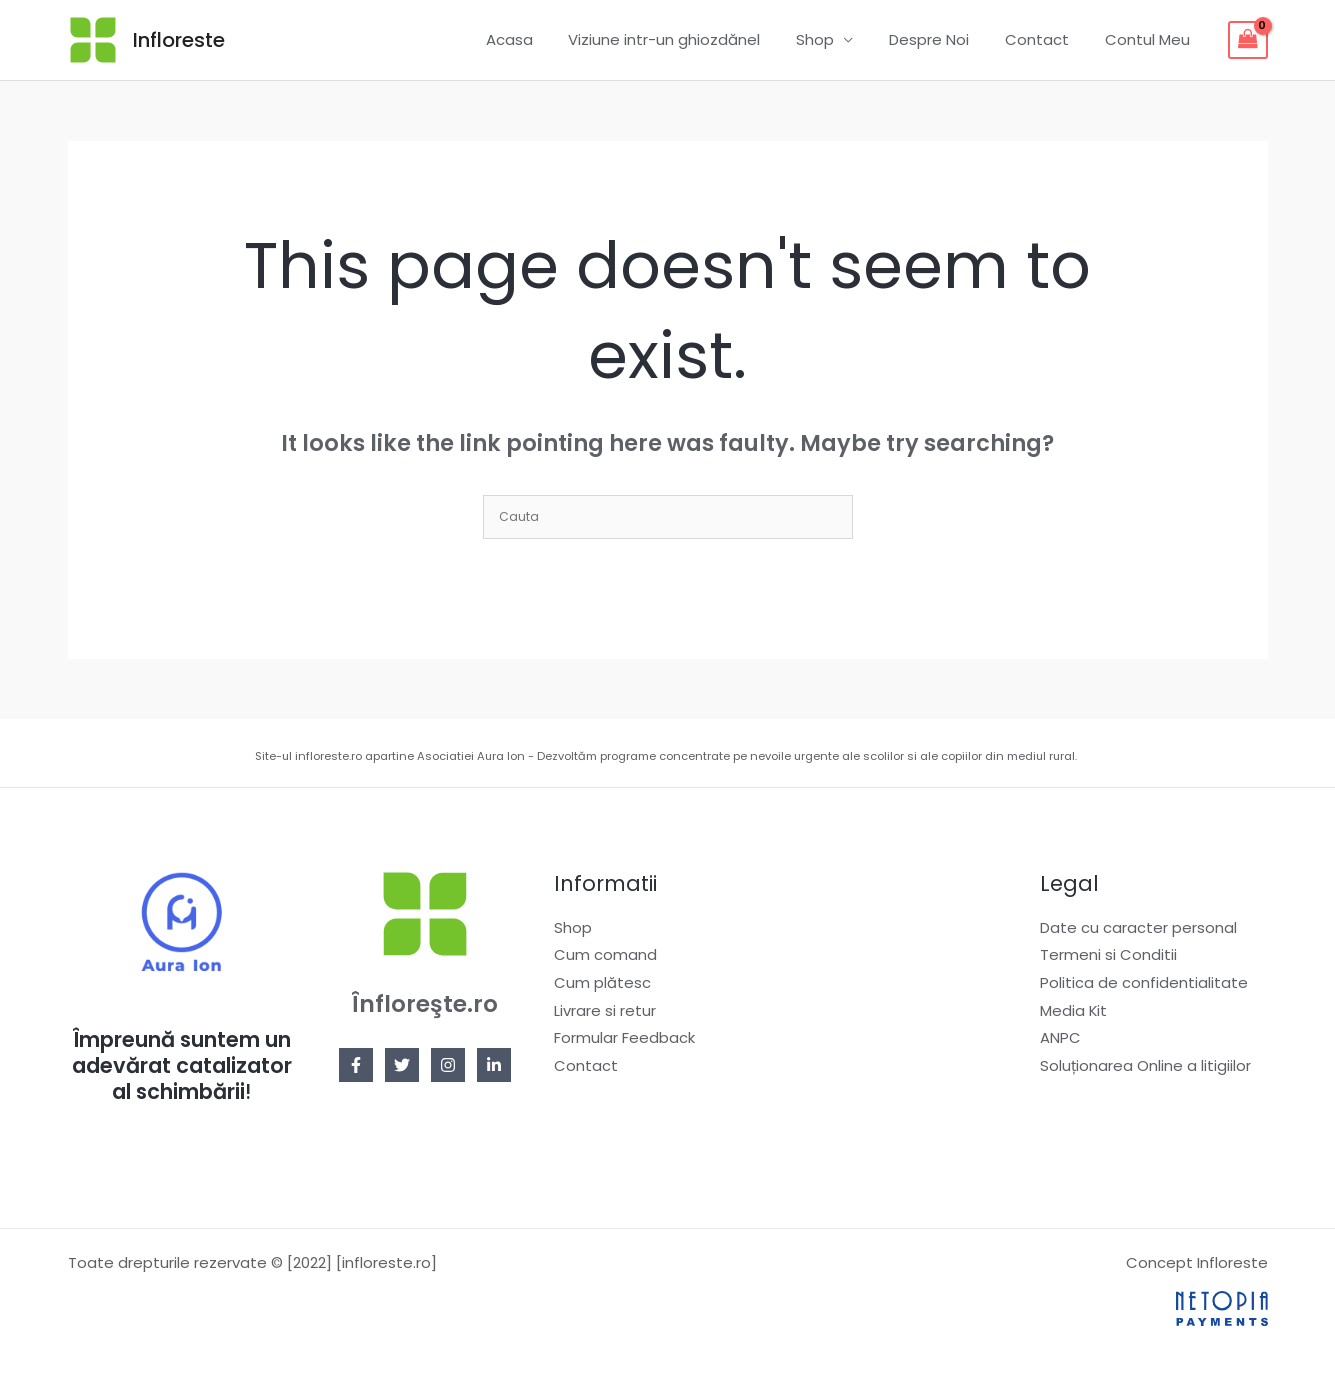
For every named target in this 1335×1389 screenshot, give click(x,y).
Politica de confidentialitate (1144, 982)
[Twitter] (402, 1065)
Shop (836, 39)
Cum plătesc (602, 982)
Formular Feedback (624, 1038)
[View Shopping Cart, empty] (1248, 40)
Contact (1046, 39)
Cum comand (605, 955)
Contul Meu (1150, 39)
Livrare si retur (605, 1010)
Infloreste (179, 40)
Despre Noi (944, 39)
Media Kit (1074, 1010)
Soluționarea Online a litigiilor (1145, 1066)
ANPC (1060, 1038)
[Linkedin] (494, 1065)
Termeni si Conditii (1108, 955)
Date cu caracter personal (1138, 927)
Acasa (541, 39)
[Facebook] (356, 1065)
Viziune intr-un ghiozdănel (691, 39)
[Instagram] (448, 1065)
